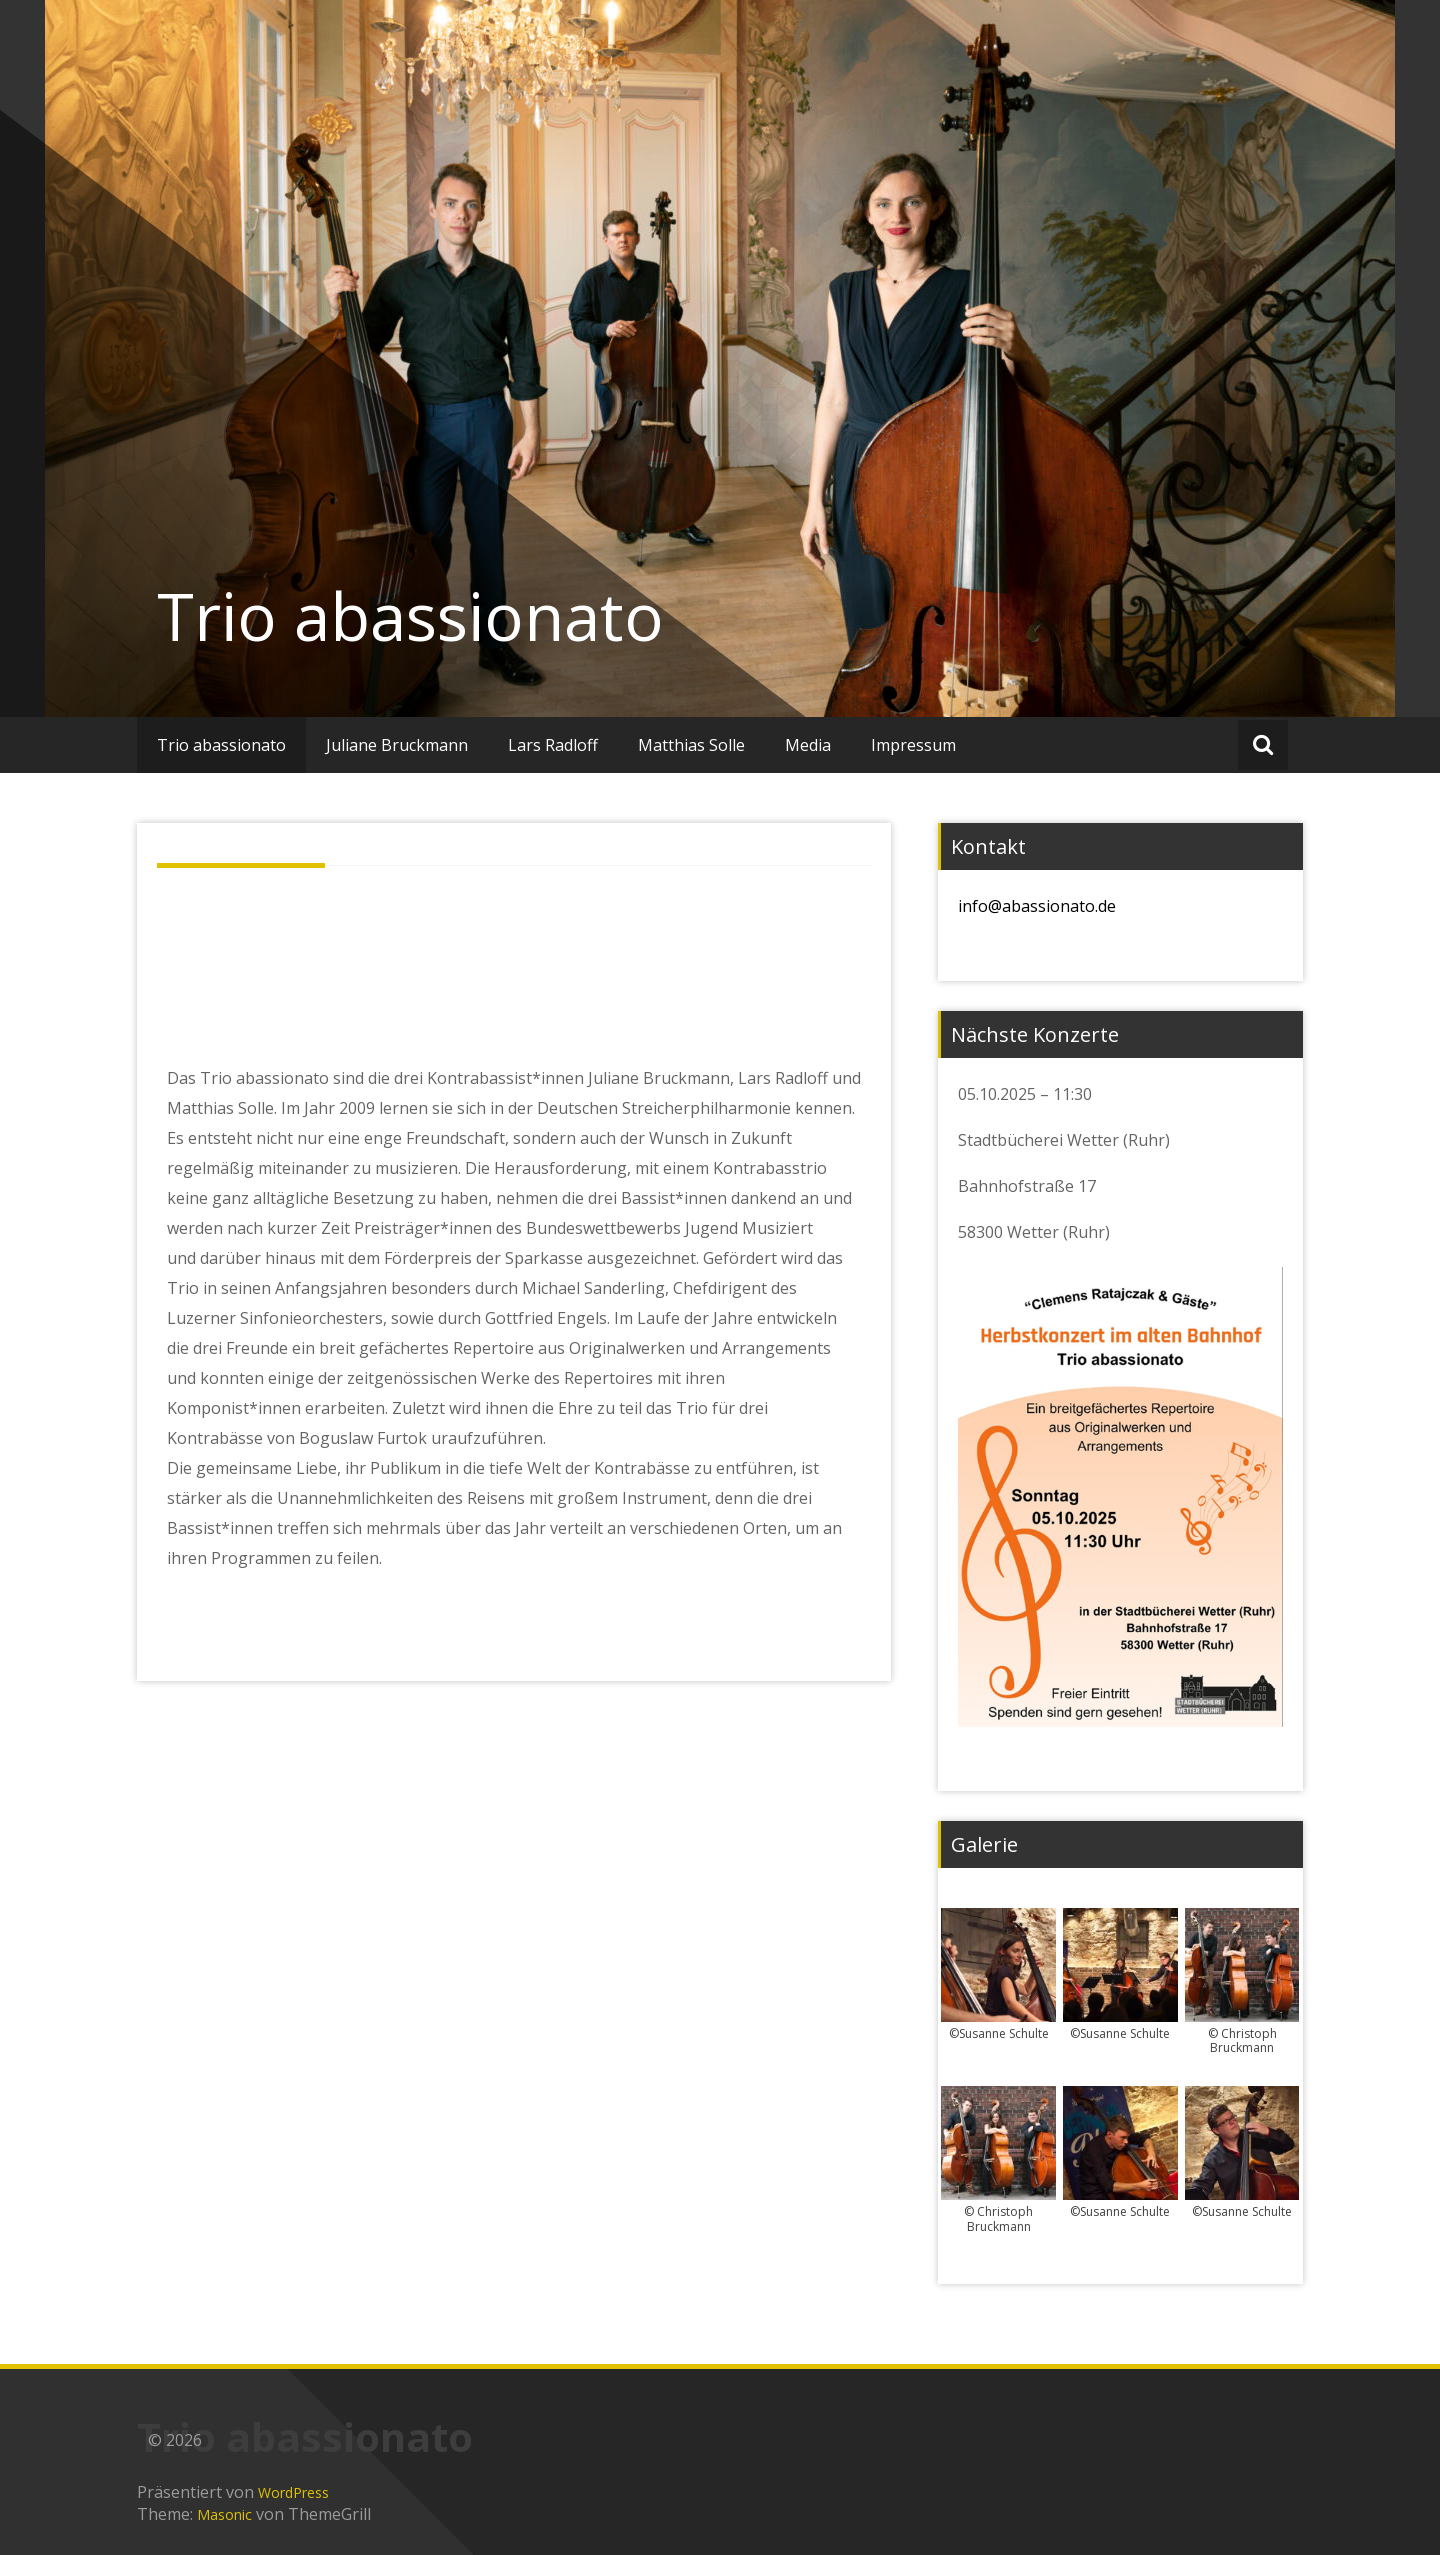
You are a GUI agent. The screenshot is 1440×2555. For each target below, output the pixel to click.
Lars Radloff (553, 745)
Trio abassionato (410, 616)
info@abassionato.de (1037, 906)
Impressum (913, 745)
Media (808, 745)
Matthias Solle (691, 745)
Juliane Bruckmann (397, 745)
